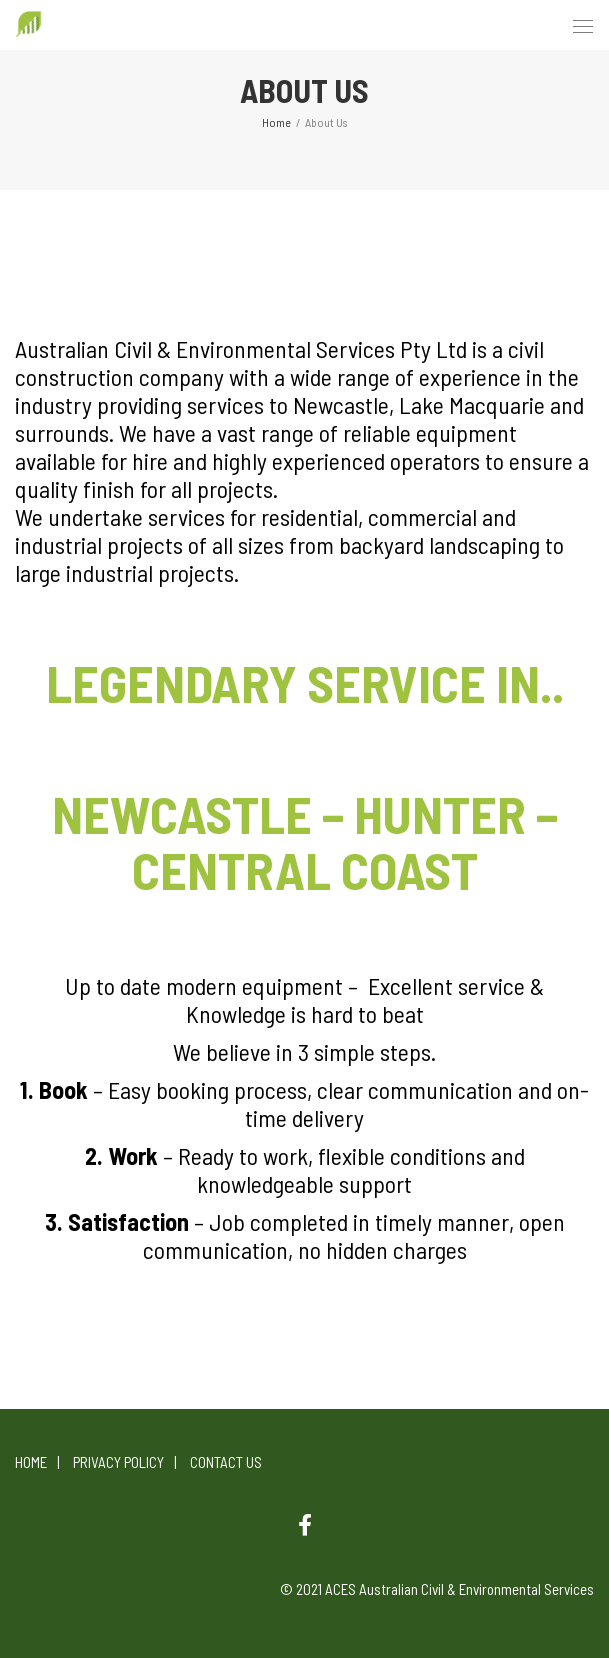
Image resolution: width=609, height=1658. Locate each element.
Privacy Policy (118, 1462)
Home (31, 1462)
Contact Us (226, 1462)
